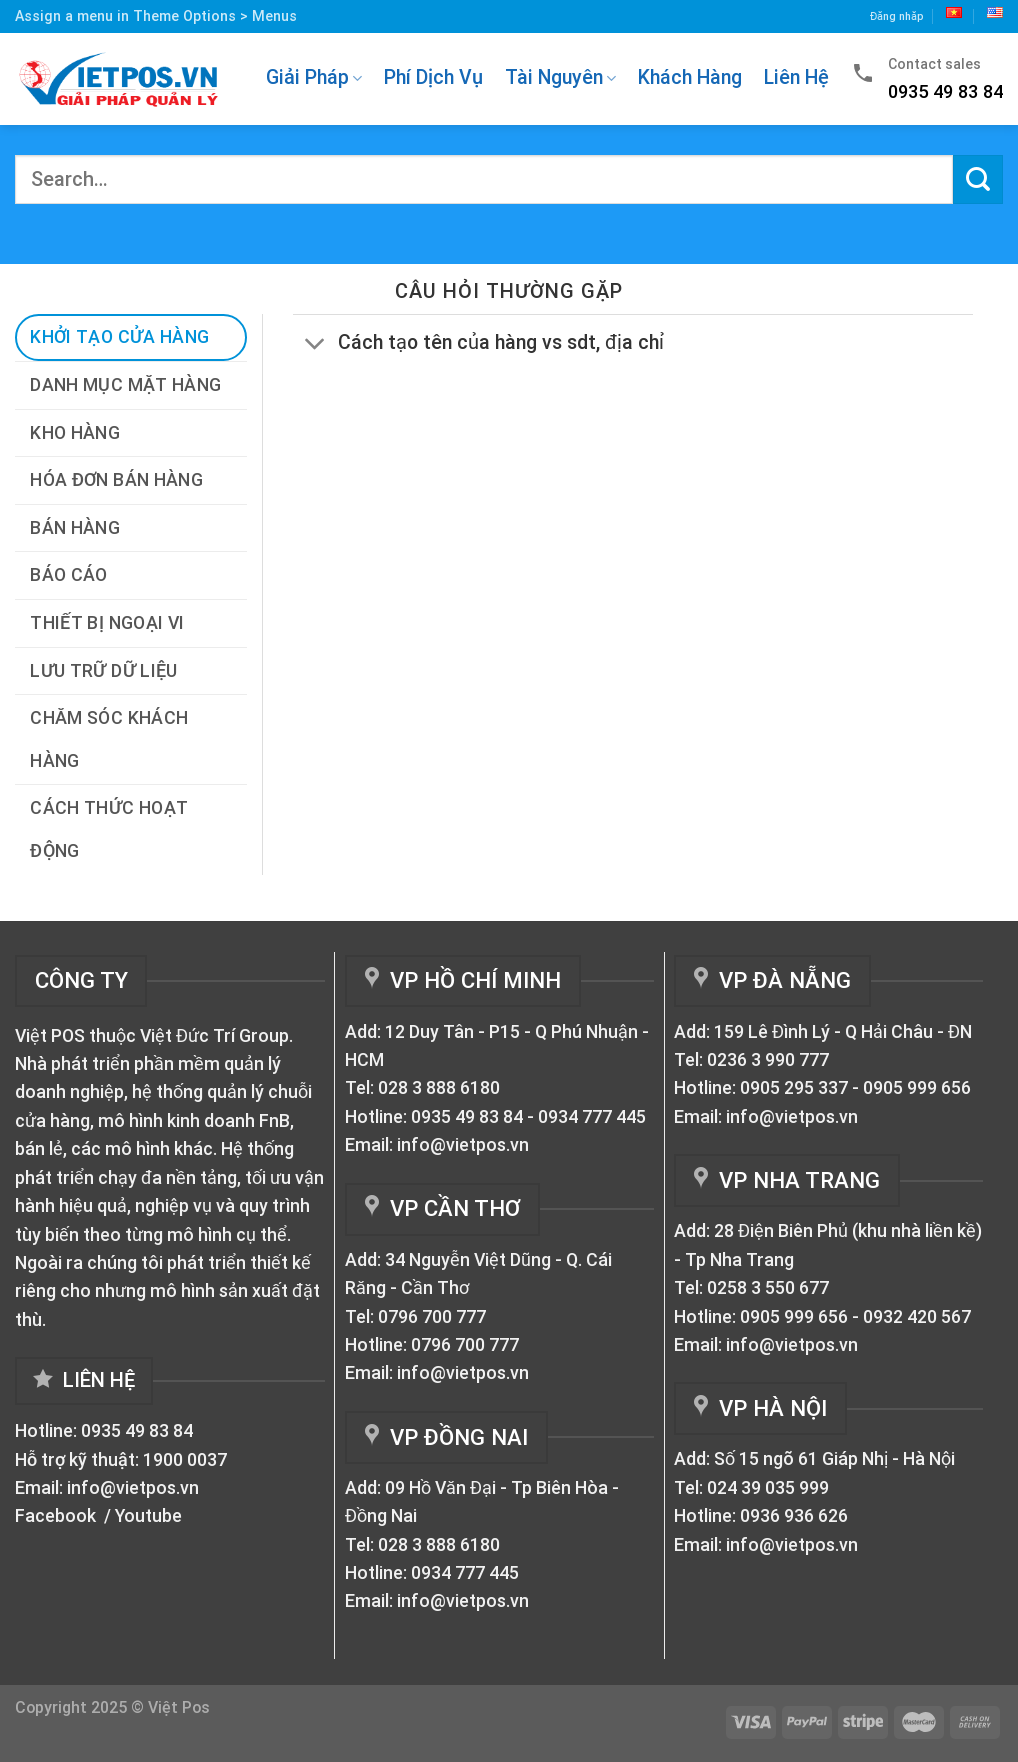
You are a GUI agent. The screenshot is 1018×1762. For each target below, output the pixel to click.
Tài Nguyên (560, 77)
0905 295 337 (794, 1088)
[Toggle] (315, 344)
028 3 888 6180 (439, 1088)
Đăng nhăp (897, 16)
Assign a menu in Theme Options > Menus (156, 16)
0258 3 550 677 (768, 1288)
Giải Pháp (314, 77)
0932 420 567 (917, 1317)
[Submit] (978, 180)
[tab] (131, 337)
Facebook (57, 1516)
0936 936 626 (794, 1516)
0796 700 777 (432, 1317)
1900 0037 (185, 1460)
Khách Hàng (690, 77)
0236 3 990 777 (768, 1060)
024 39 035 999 (768, 1488)
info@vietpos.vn (133, 1488)
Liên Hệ (796, 77)
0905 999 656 (917, 1088)
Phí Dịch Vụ (433, 77)
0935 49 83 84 (137, 1431)
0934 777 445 (592, 1117)
